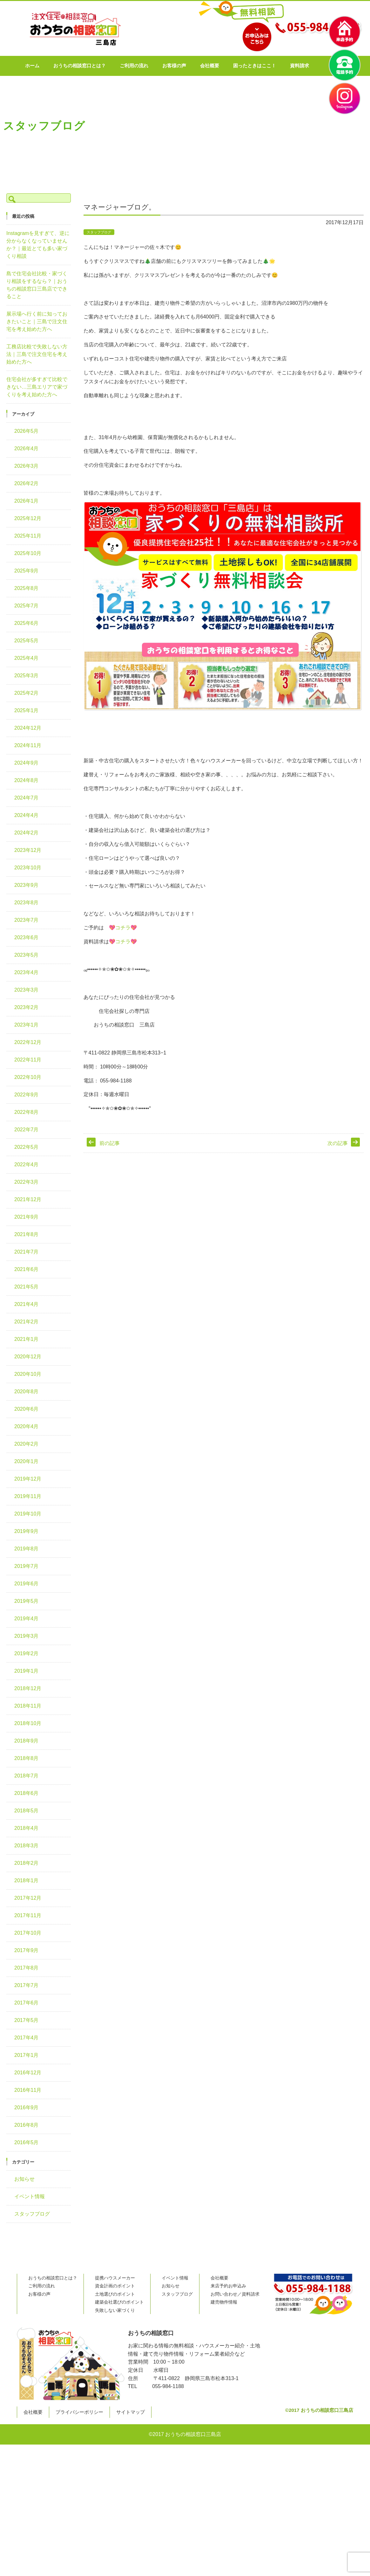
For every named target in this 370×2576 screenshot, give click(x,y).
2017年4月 (26, 2037)
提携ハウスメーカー (115, 2277)
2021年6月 (26, 1269)
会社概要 (227, 65)
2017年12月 (27, 1898)
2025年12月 (27, 518)
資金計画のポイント (115, 2285)
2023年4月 (26, 972)
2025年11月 (27, 536)
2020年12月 (27, 1356)
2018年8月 (26, 1758)
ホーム (50, 65)
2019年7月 (26, 1566)
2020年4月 (26, 1426)
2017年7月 (26, 1985)
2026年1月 (26, 501)
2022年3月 (26, 1182)
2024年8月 (26, 780)
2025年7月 (26, 605)
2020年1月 (26, 1461)
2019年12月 (27, 1479)
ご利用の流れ (152, 65)
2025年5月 (26, 640)
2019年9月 (26, 1531)
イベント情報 (29, 2196)
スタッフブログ (114, 193)
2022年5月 (26, 1147)
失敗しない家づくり (115, 2310)
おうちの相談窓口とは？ (97, 65)
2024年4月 (26, 815)
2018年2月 (26, 1863)
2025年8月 (26, 588)
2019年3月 (26, 1636)
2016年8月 (26, 2125)
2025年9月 (26, 570)
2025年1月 (26, 710)
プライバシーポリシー (79, 2412)
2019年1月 (26, 1671)
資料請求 (317, 65)
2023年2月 (26, 1007)
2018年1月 (26, 1880)
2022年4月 (26, 1164)
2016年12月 (27, 2072)
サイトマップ (130, 2412)
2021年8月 (26, 1234)
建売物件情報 (224, 2302)
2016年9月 (26, 2107)
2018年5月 (26, 1810)
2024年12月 (27, 728)
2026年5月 (26, 431)
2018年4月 (26, 1828)
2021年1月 (26, 1339)
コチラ (123, 927)
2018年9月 (26, 1740)
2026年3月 (26, 466)
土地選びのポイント (115, 2294)
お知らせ (24, 2179)
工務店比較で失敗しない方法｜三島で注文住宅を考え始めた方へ (36, 354)
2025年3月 (26, 675)
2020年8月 (26, 1391)
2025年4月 (26, 658)
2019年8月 (26, 1548)
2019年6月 (26, 1583)
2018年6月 (26, 1793)
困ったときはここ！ (272, 65)
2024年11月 (27, 745)
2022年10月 (27, 1077)
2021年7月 (26, 1252)
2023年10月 (27, 867)
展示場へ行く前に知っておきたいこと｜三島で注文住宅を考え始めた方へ (36, 321)
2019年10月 (27, 1513)
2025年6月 (26, 623)
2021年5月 (26, 1286)
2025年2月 (26, 693)
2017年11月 (27, 1915)
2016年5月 (26, 2142)
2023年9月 (26, 885)
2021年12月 (27, 1199)
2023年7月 (26, 920)
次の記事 (337, 1143)
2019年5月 (26, 1601)
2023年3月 (26, 990)
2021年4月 (26, 1304)
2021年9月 (26, 1217)
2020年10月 (27, 1374)
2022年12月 (27, 1042)
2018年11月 (27, 1706)
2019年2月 (26, 1653)
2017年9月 (26, 1950)
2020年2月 (26, 1444)
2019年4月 (26, 1618)
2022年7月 (26, 1129)
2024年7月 (26, 797)
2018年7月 (26, 1775)
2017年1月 (26, 2055)
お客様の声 (192, 65)
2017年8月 (26, 1967)
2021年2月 (26, 1321)
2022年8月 (26, 1112)
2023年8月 (26, 902)
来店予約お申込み (228, 2285)
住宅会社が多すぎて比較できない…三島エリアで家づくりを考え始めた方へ (36, 387)
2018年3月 (26, 1845)
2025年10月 (27, 553)
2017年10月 (27, 1933)
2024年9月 (26, 763)
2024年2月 (26, 832)
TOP (88, 193)
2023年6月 (26, 937)
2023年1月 (26, 1024)
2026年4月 (26, 448)
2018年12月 (27, 1688)
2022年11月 (27, 1059)
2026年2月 (26, 483)
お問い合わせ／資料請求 (235, 2294)
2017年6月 (26, 2002)
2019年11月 (27, 1496)
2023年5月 (26, 955)
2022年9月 (26, 1094)
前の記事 (109, 1143)
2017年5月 (26, 2020)
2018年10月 (27, 1723)
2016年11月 (27, 2090)
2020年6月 (26, 1409)
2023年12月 (27, 850)
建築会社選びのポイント (119, 2302)
